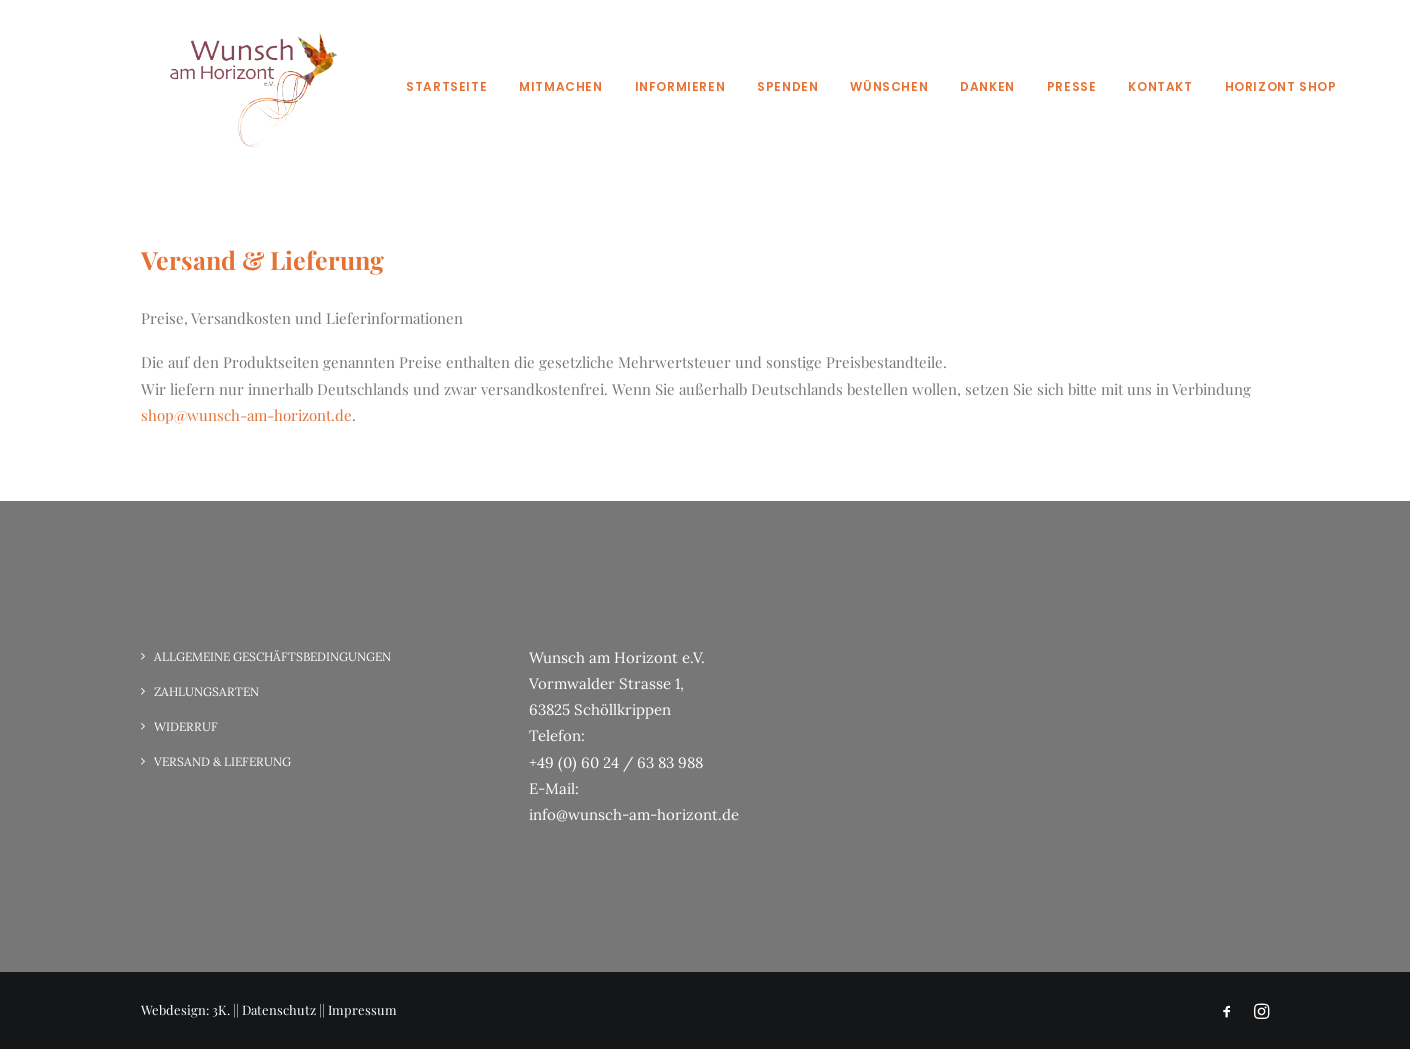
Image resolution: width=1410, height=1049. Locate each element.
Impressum (362, 1009)
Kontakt (1160, 86)
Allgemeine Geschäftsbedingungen (272, 656)
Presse (1072, 86)
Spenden (787, 86)
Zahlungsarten (206, 691)
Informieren (680, 86)
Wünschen (889, 86)
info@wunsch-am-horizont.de (634, 814)
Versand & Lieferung (222, 761)
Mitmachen (560, 86)
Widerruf (186, 726)
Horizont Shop (1281, 86)
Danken (987, 86)
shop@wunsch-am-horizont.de (246, 415)
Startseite (446, 86)
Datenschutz (279, 1009)
